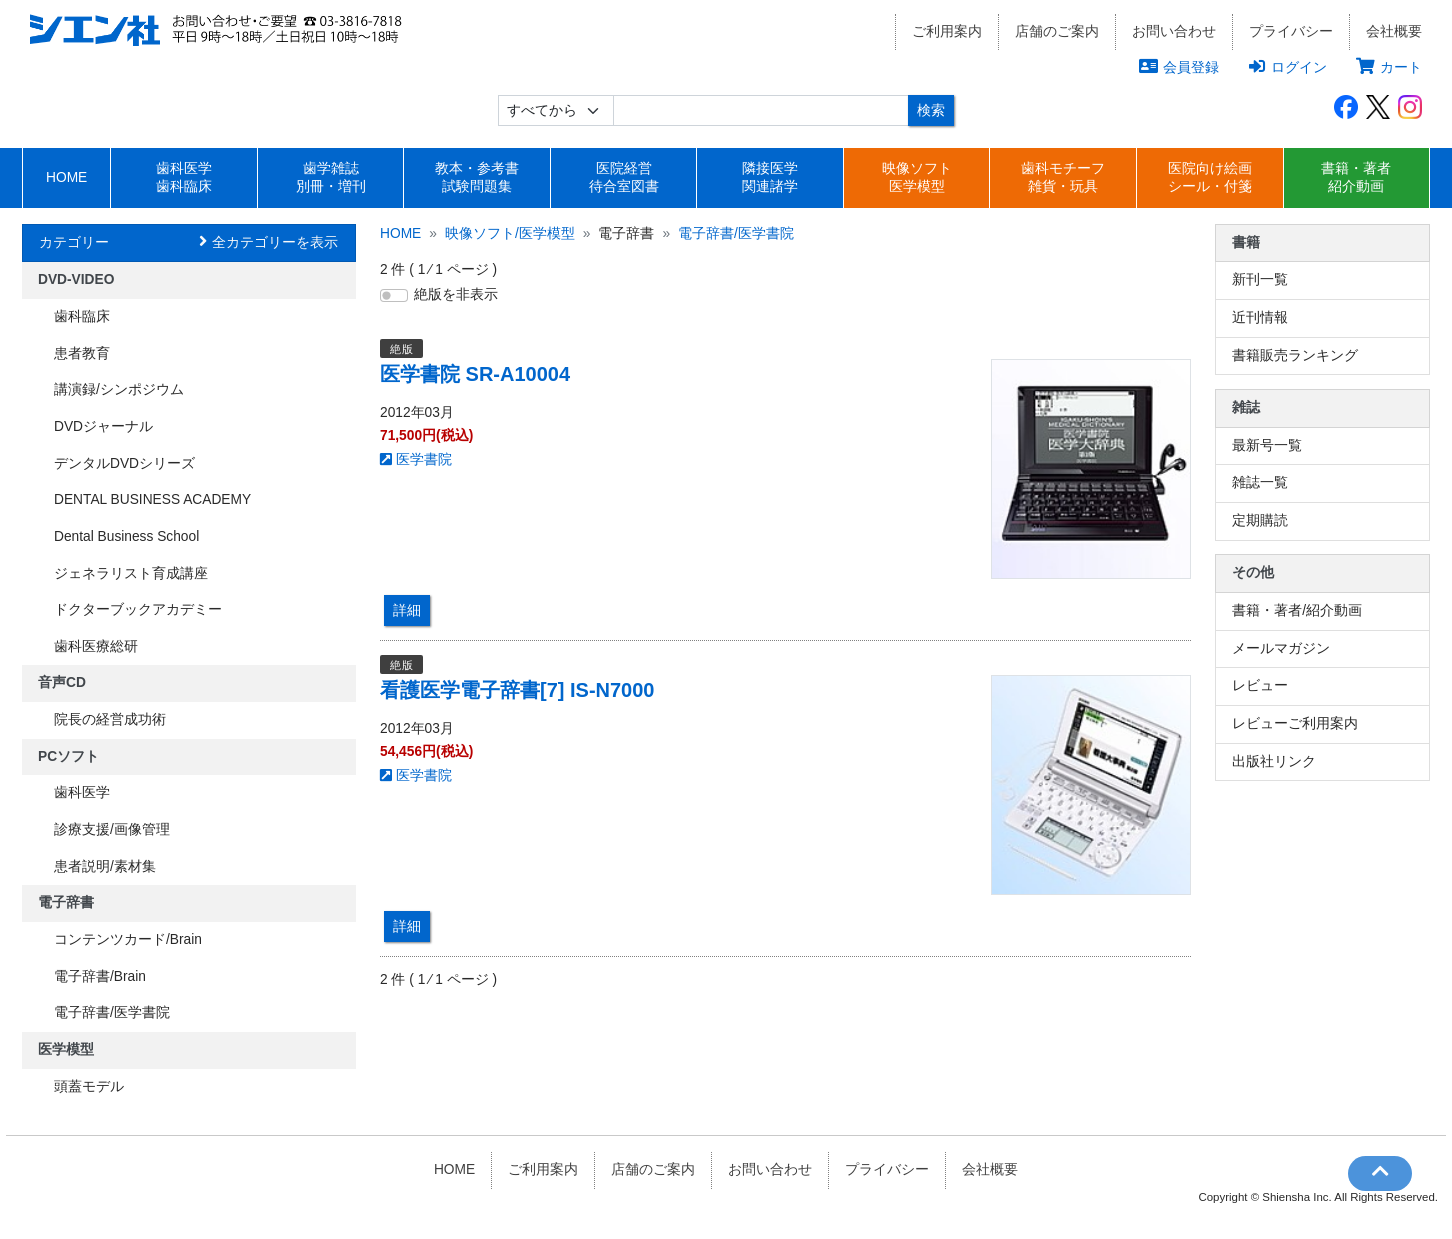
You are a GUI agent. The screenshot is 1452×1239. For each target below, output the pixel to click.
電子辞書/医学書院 (112, 1012)
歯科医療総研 (96, 646)
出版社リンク (1274, 761)
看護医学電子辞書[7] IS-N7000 (517, 690)
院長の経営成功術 (110, 719)
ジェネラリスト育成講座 (131, 573)
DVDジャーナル (103, 426)
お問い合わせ (1174, 31)
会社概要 (1394, 31)
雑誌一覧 (1260, 482)
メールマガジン (1281, 648)
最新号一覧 (1267, 445)
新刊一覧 (1260, 279)
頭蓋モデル (89, 1086)
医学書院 (416, 459)
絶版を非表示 (456, 294)
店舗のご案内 (1057, 31)
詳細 (407, 610)
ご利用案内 (947, 31)
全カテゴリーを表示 (275, 242)
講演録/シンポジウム (119, 389)
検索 (931, 110)
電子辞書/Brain (100, 976)
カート (1389, 66)
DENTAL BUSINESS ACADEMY (152, 499)
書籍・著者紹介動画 (1356, 177)
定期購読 (1260, 520)
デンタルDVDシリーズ (124, 463)
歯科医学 (82, 792)
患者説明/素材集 (105, 866)
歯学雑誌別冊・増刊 (331, 177)
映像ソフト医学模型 (917, 177)
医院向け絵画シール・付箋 (1210, 177)
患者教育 (82, 353)
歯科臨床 (82, 316)
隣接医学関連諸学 (770, 177)
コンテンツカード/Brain (128, 939)
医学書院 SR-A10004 (475, 374)
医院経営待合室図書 (624, 177)
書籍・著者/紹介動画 (1297, 610)
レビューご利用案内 (1295, 723)
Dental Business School (126, 536)
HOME (66, 177)
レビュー (1260, 685)
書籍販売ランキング (1295, 355)
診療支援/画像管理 (112, 829)
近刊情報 (1260, 317)
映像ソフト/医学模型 (510, 233)
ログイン (1288, 66)
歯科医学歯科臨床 (184, 177)
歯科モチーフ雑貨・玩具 (1063, 177)
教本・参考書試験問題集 (477, 177)
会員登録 (1179, 66)
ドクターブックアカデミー (138, 609)
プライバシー (1291, 31)
